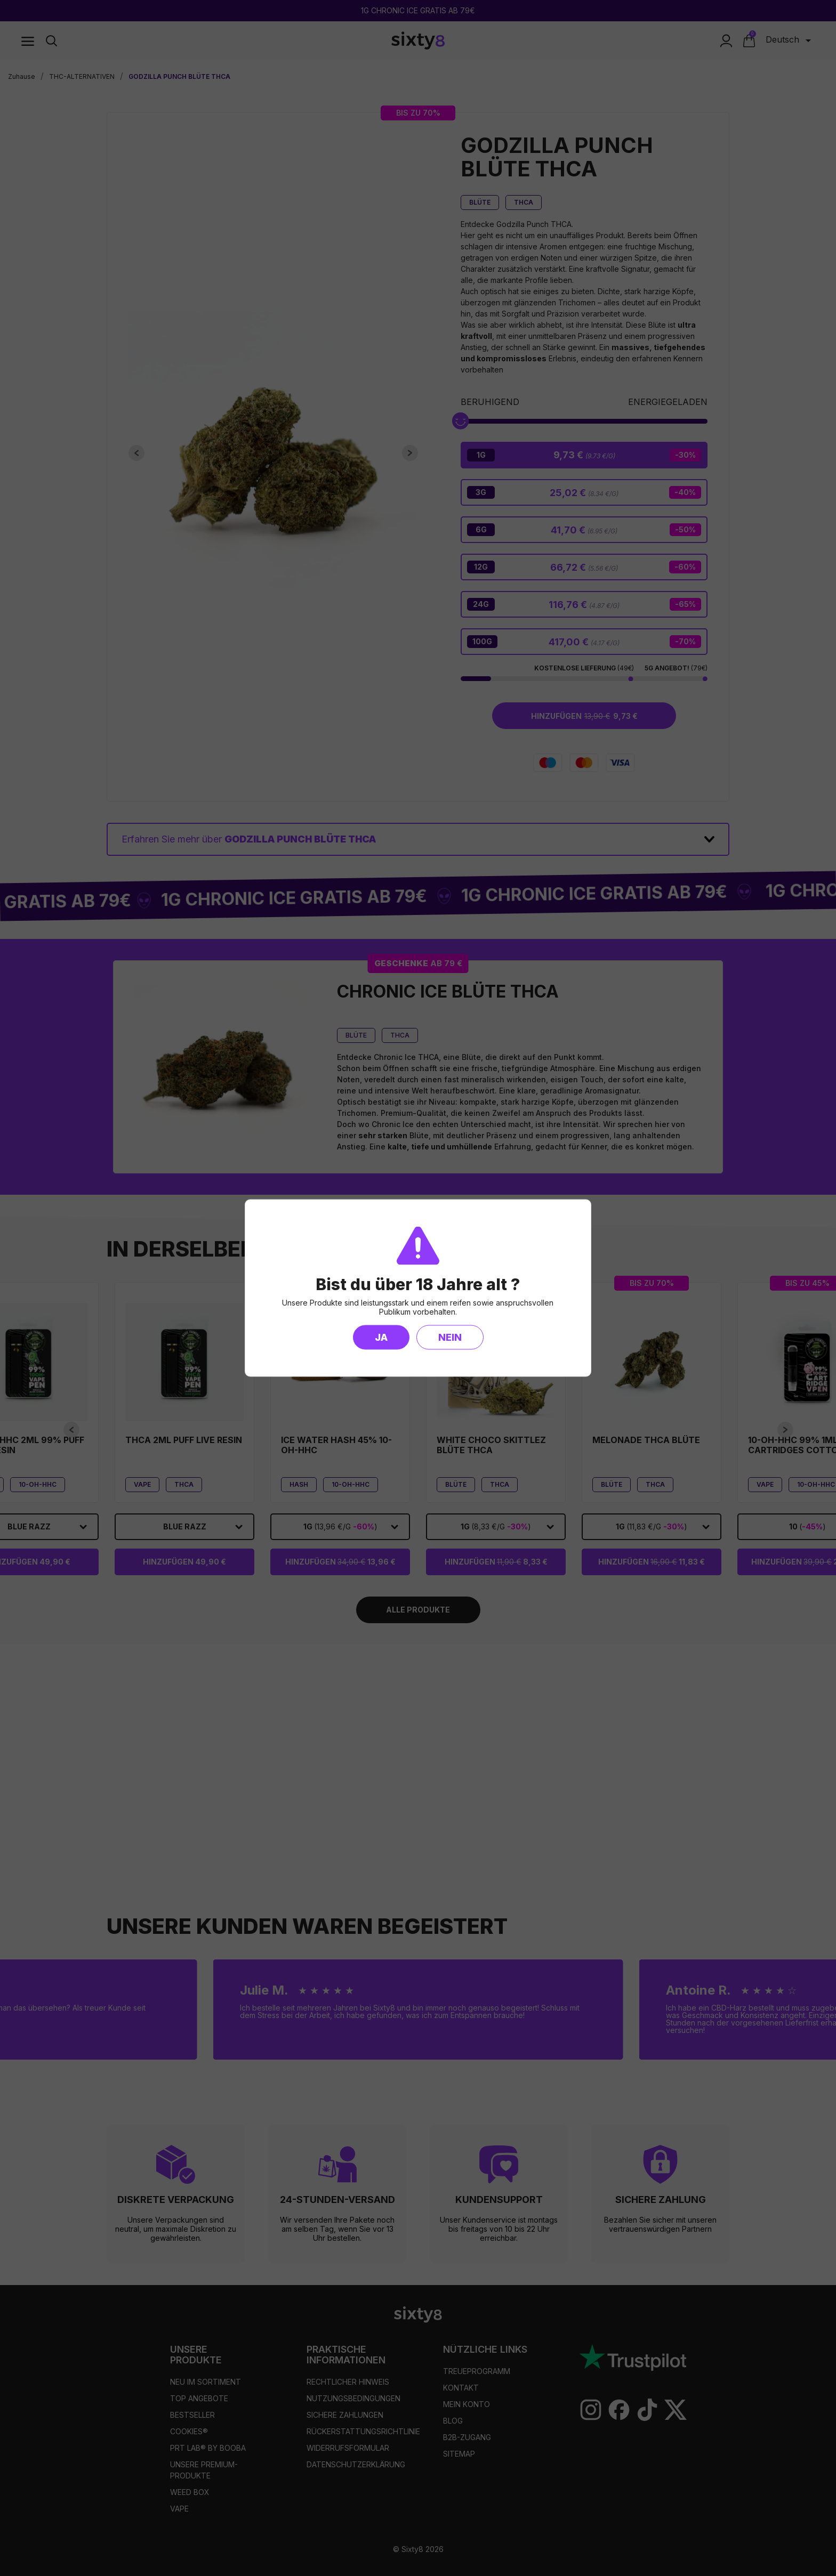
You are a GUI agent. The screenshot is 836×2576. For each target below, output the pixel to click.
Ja (381, 1337)
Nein (450, 1337)
